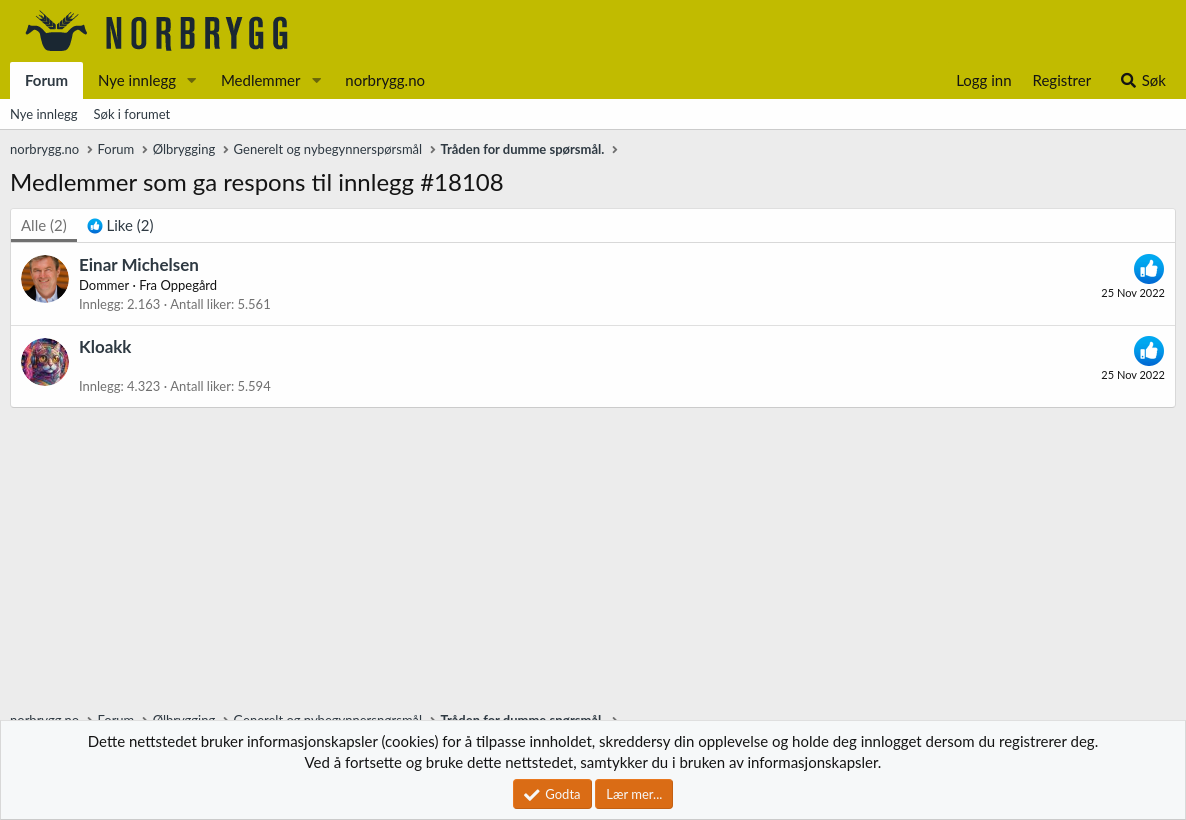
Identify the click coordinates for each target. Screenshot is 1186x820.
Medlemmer (261, 80)
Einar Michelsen (139, 264)
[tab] (120, 225)
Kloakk (105, 346)
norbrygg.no (385, 80)
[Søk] (1142, 80)
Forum (46, 80)
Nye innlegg (137, 80)
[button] (192, 80)
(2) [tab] (44, 225)
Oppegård (188, 285)
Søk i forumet (132, 114)
